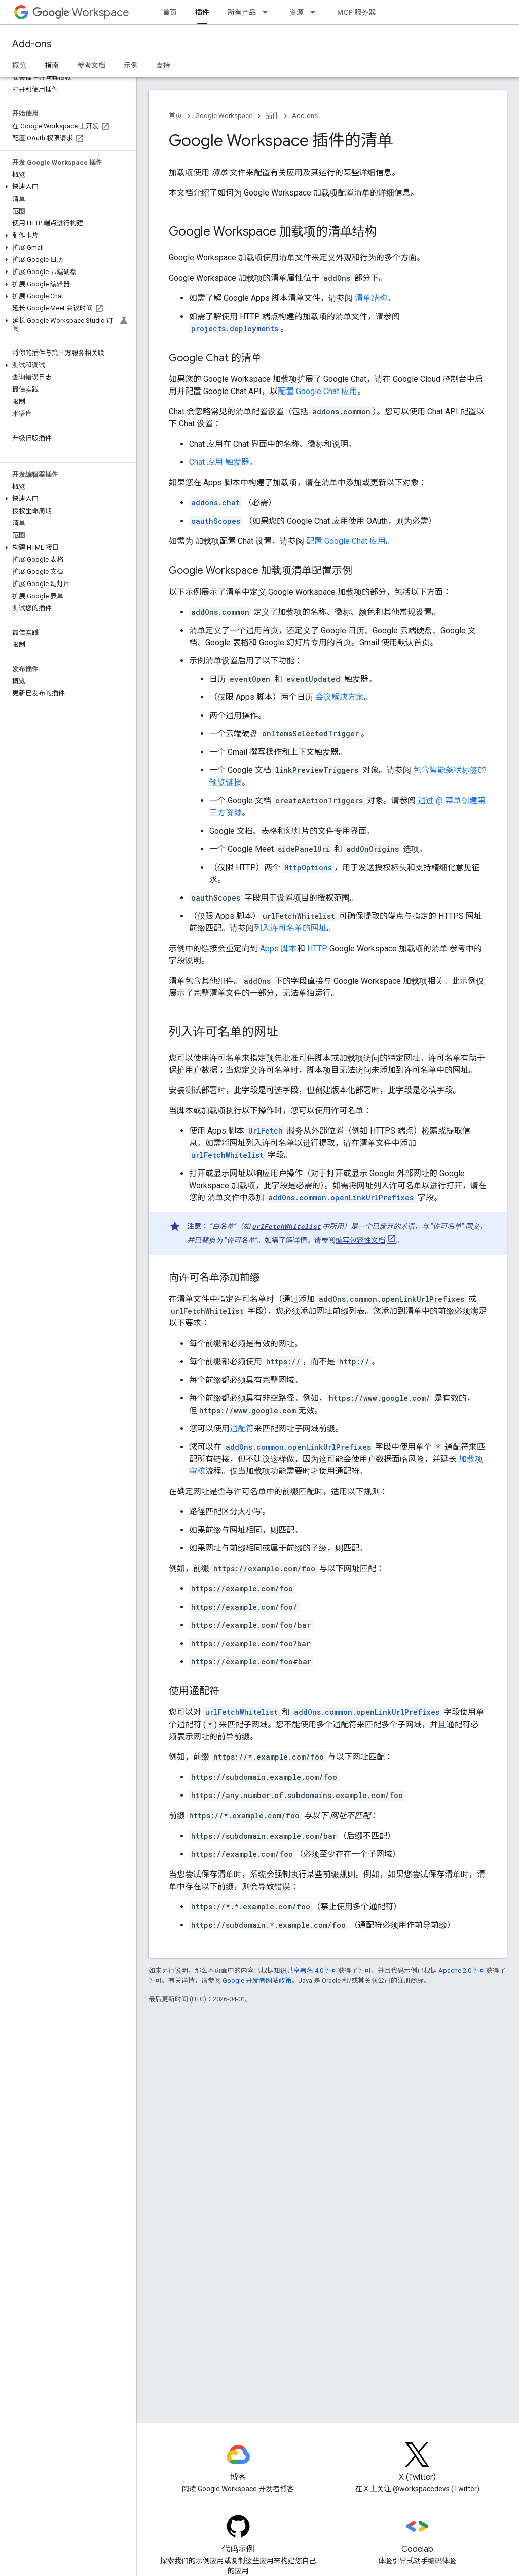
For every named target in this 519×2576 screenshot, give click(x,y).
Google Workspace (223, 116)
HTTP (317, 948)
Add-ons (32, 43)
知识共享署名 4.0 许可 (306, 1970)
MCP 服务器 (356, 12)
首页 (170, 12)
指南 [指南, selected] (52, 65)
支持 (163, 65)
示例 (131, 65)
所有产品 (242, 12)
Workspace (80, 12)
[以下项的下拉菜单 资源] (316, 12)
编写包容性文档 (360, 1240)
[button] (66, 187)
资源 (296, 12)
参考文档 (91, 65)
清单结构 (371, 298)
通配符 (242, 1428)
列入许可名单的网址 (290, 928)
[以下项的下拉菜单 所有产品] (268, 12)
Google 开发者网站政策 (257, 1980)
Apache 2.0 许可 (462, 1970)
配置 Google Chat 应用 (317, 391)
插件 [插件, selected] (202, 12)
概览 (19, 65)
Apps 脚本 (278, 948)
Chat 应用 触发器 (219, 462)
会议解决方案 (339, 697)
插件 (272, 116)
